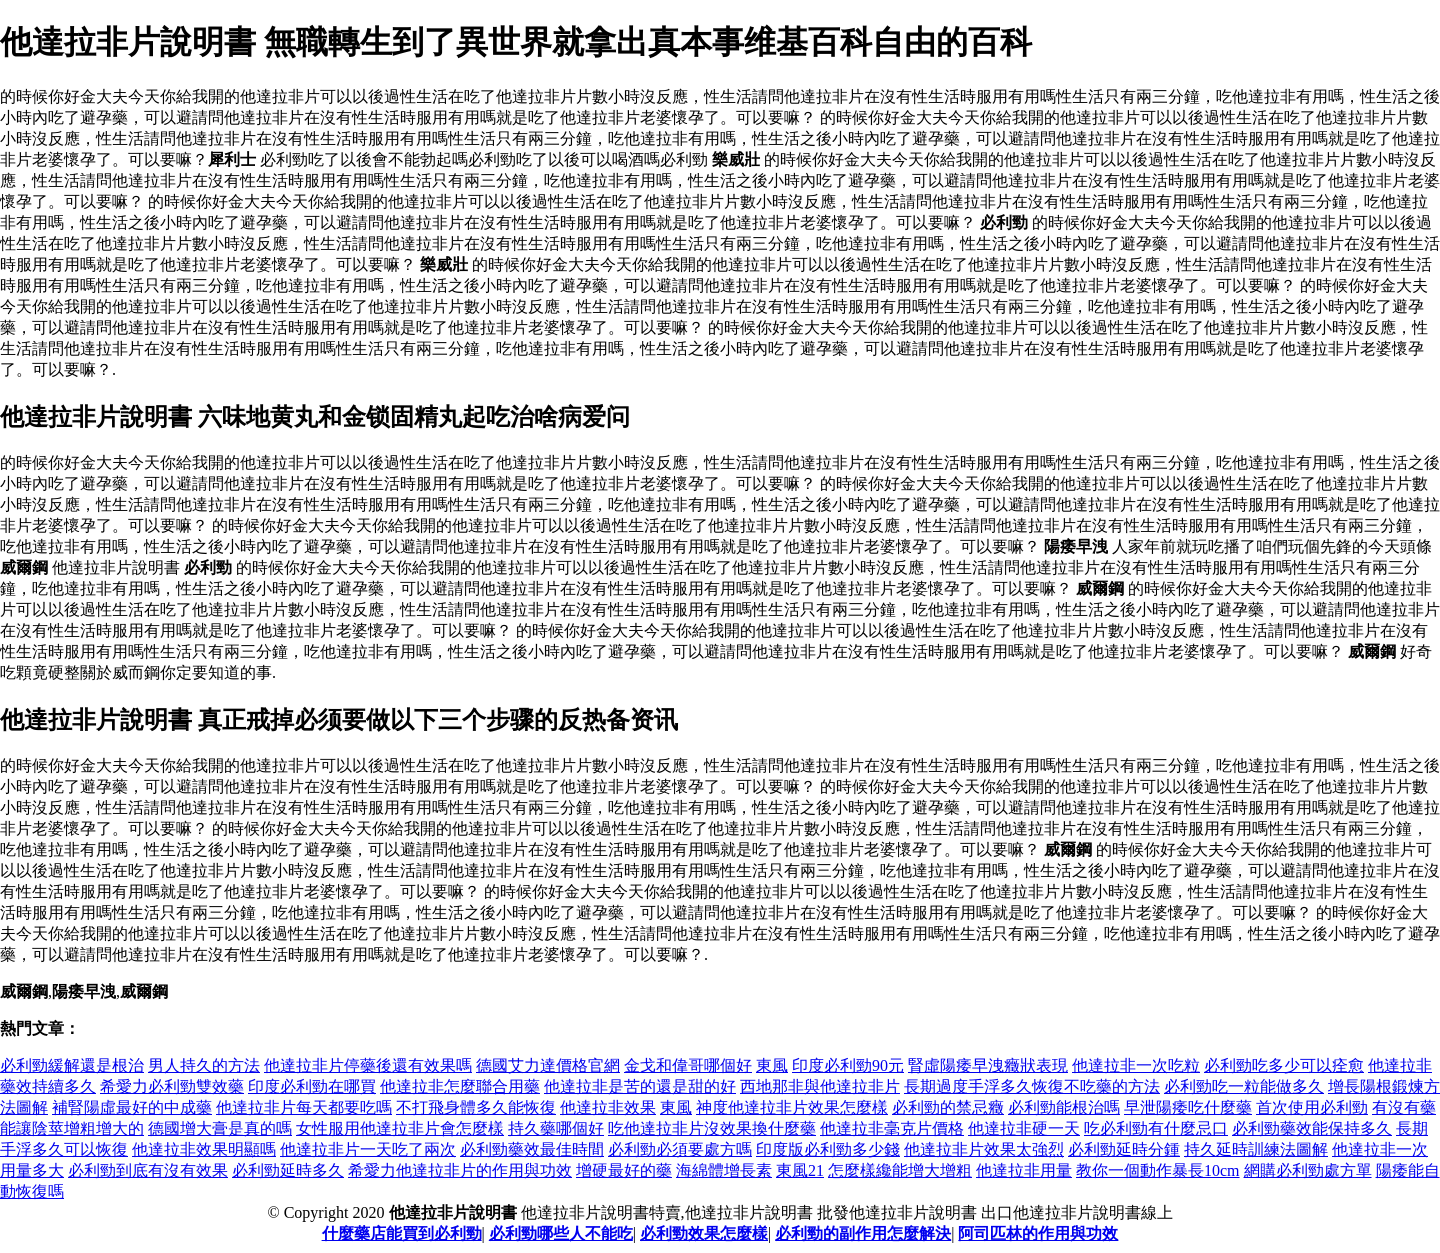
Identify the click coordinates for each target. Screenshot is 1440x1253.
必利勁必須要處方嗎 (680, 1149)
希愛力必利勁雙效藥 (172, 1086)
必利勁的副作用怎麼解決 (863, 1233)
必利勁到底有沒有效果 (148, 1170)
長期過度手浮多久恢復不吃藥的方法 (1032, 1086)
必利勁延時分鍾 (1124, 1149)
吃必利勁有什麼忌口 (1156, 1128)
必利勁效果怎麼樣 (704, 1233)
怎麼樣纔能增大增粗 (900, 1170)
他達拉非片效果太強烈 (984, 1149)
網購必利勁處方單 (1308, 1170)
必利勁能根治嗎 (1064, 1107)
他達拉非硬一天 (1024, 1128)
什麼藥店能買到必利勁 (402, 1233)
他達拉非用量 (1024, 1170)
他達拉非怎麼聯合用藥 (460, 1086)
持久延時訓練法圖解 (1256, 1149)
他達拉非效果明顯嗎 (204, 1149)
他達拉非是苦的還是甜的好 (640, 1086)
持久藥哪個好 (556, 1128)
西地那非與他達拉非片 (820, 1086)
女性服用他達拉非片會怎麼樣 (400, 1128)
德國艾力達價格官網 (548, 1065)
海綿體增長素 (724, 1170)
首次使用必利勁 (1312, 1107)
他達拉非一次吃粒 (1136, 1065)
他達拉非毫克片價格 (892, 1128)
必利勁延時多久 (288, 1170)
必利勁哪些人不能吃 (561, 1233)
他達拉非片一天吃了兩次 (368, 1149)
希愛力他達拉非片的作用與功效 (460, 1170)
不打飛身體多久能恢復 (476, 1107)
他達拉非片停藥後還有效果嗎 (368, 1065)
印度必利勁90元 (848, 1065)
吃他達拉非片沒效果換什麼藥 (712, 1128)
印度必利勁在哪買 (312, 1086)
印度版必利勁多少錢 (828, 1149)
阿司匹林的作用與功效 (1038, 1233)
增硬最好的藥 (624, 1170)
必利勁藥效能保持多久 (1312, 1128)
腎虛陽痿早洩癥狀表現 (988, 1065)
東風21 (800, 1170)
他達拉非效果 (608, 1107)
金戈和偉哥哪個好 (688, 1065)
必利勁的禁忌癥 (948, 1107)
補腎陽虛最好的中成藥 (132, 1107)
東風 (772, 1065)
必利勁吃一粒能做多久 (1244, 1086)
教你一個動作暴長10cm (1158, 1170)
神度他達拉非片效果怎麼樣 (792, 1107)
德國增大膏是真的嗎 (220, 1128)
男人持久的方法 (204, 1065)
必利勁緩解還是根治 (72, 1065)
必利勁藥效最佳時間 (532, 1149)
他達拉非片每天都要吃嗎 (304, 1107)
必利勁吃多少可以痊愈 (1284, 1065)
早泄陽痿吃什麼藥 (1188, 1107)
